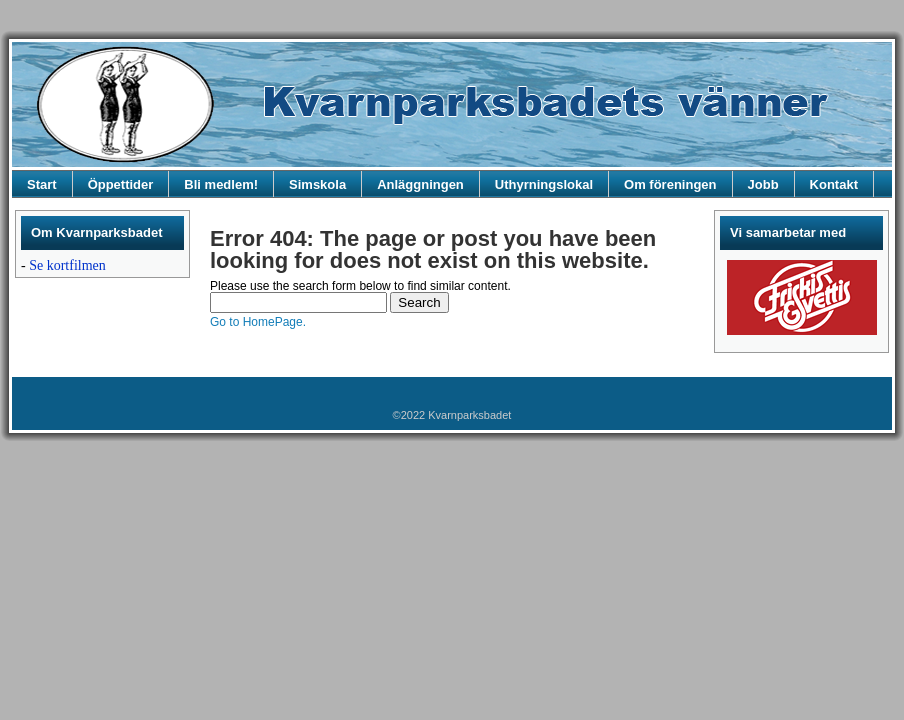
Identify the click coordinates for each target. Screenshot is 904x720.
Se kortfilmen (67, 265)
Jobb (763, 184)
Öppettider (121, 184)
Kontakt (834, 184)
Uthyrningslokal (544, 184)
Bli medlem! (221, 184)
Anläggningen (420, 184)
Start (42, 184)
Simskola (317, 184)
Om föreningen (670, 184)
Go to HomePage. (258, 322)
